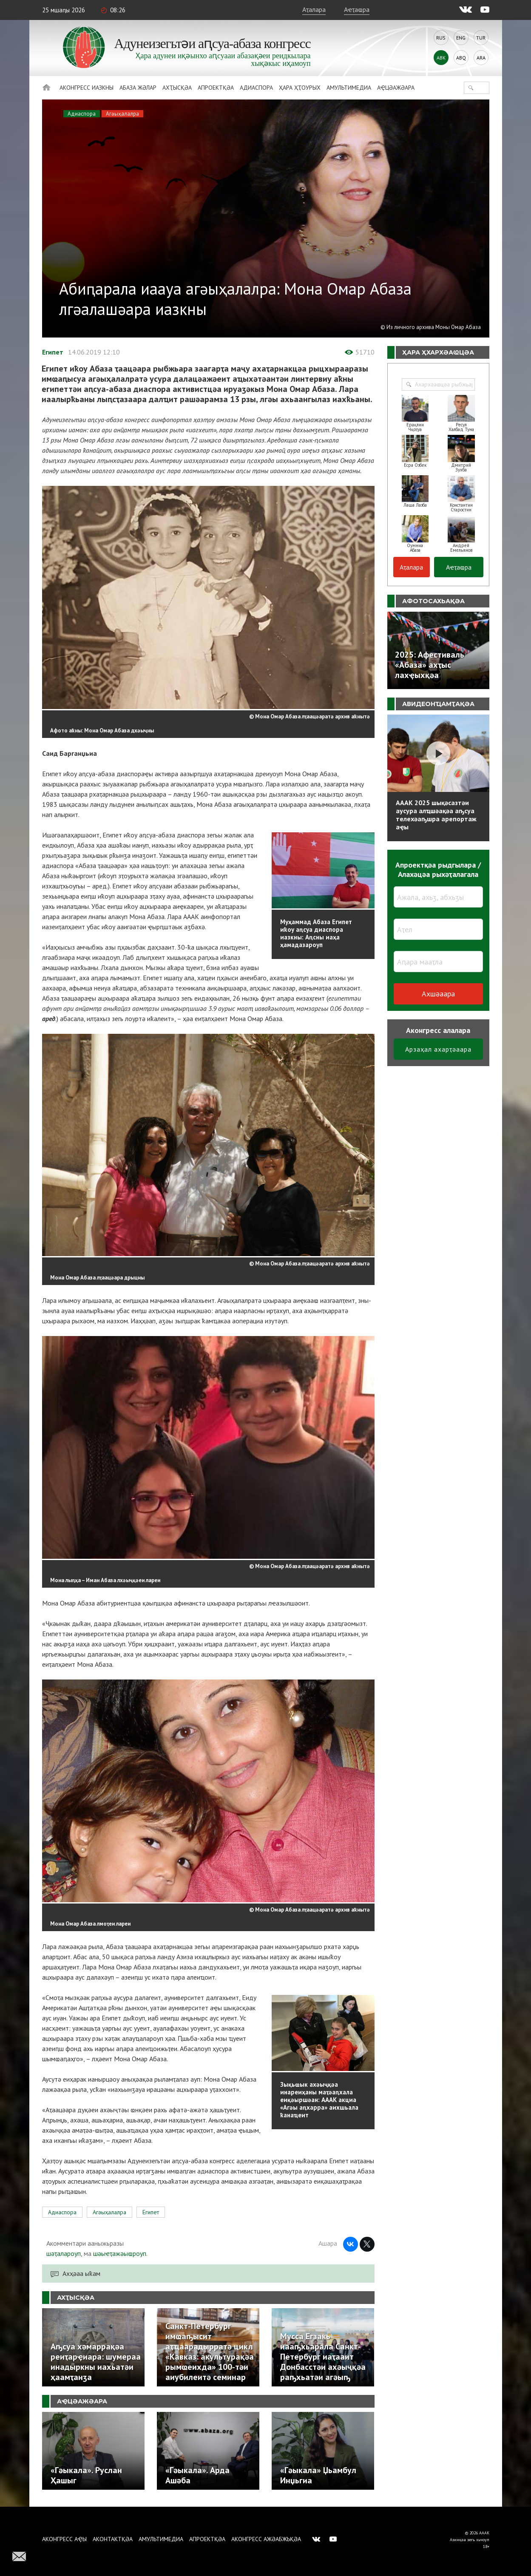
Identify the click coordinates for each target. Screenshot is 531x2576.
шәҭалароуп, (64, 2253)
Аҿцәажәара (396, 87)
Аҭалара (314, 9)
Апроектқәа (216, 87)
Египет (52, 352)
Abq (461, 57)
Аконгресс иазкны (87, 87)
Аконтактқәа (113, 2539)
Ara (481, 57)
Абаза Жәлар (137, 87)
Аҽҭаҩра (356, 9)
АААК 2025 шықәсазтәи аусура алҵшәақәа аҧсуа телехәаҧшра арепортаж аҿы (436, 814)
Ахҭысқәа (177, 87)
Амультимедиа (349, 87)
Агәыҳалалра (122, 113)
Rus (441, 37)
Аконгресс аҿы (64, 2539)
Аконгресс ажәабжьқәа (266, 2539)
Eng (461, 37)
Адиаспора (256, 87)
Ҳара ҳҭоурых (300, 87)
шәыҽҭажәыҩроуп (119, 2253)
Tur (481, 37)
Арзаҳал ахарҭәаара (438, 1049)
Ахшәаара (438, 994)
